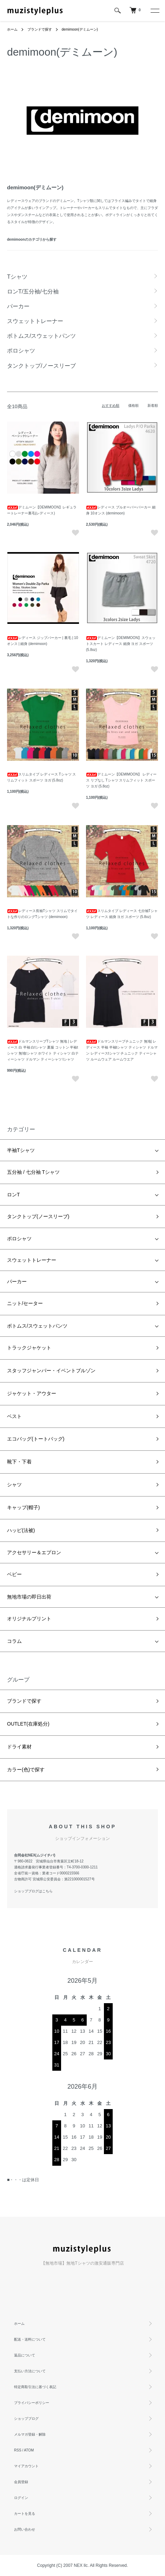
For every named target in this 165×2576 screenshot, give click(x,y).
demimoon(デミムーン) (80, 29)
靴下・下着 (19, 1461)
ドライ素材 (19, 1746)
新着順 (152, 405)
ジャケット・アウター (31, 1393)
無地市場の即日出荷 (29, 1597)
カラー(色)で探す (26, 1769)
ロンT (13, 1194)
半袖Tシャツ (21, 1150)
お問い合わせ (24, 2529)
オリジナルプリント (29, 1618)
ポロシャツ (19, 1238)
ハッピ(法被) (21, 1530)
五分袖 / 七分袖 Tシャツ (33, 1172)
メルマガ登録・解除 (30, 2434)
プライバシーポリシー (31, 2403)
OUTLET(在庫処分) (28, 1724)
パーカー (17, 1281)
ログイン (21, 2498)
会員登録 (21, 2482)
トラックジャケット (29, 1347)
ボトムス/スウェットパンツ (37, 1326)
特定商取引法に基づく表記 (35, 2387)
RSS (17, 2450)
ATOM (29, 2450)
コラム (14, 1641)
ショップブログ (26, 2418)
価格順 (133, 405)
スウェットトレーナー (31, 1260)
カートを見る (24, 2513)
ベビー (14, 1574)
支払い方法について (30, 2371)
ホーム (12, 29)
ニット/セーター (25, 1303)
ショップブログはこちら (33, 1891)
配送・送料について (30, 2339)
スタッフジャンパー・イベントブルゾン (51, 1370)
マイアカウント (26, 2466)
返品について (24, 2355)
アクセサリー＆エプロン (34, 1552)
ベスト (14, 1416)
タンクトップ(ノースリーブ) (38, 1216)
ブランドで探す (39, 29)
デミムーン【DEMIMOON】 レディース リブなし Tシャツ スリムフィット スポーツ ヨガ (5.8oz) (121, 780)
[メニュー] (154, 10)
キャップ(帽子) (23, 1507)
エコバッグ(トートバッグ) (35, 1439)
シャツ (14, 1484)
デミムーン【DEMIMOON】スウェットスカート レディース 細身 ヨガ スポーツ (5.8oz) (121, 644)
